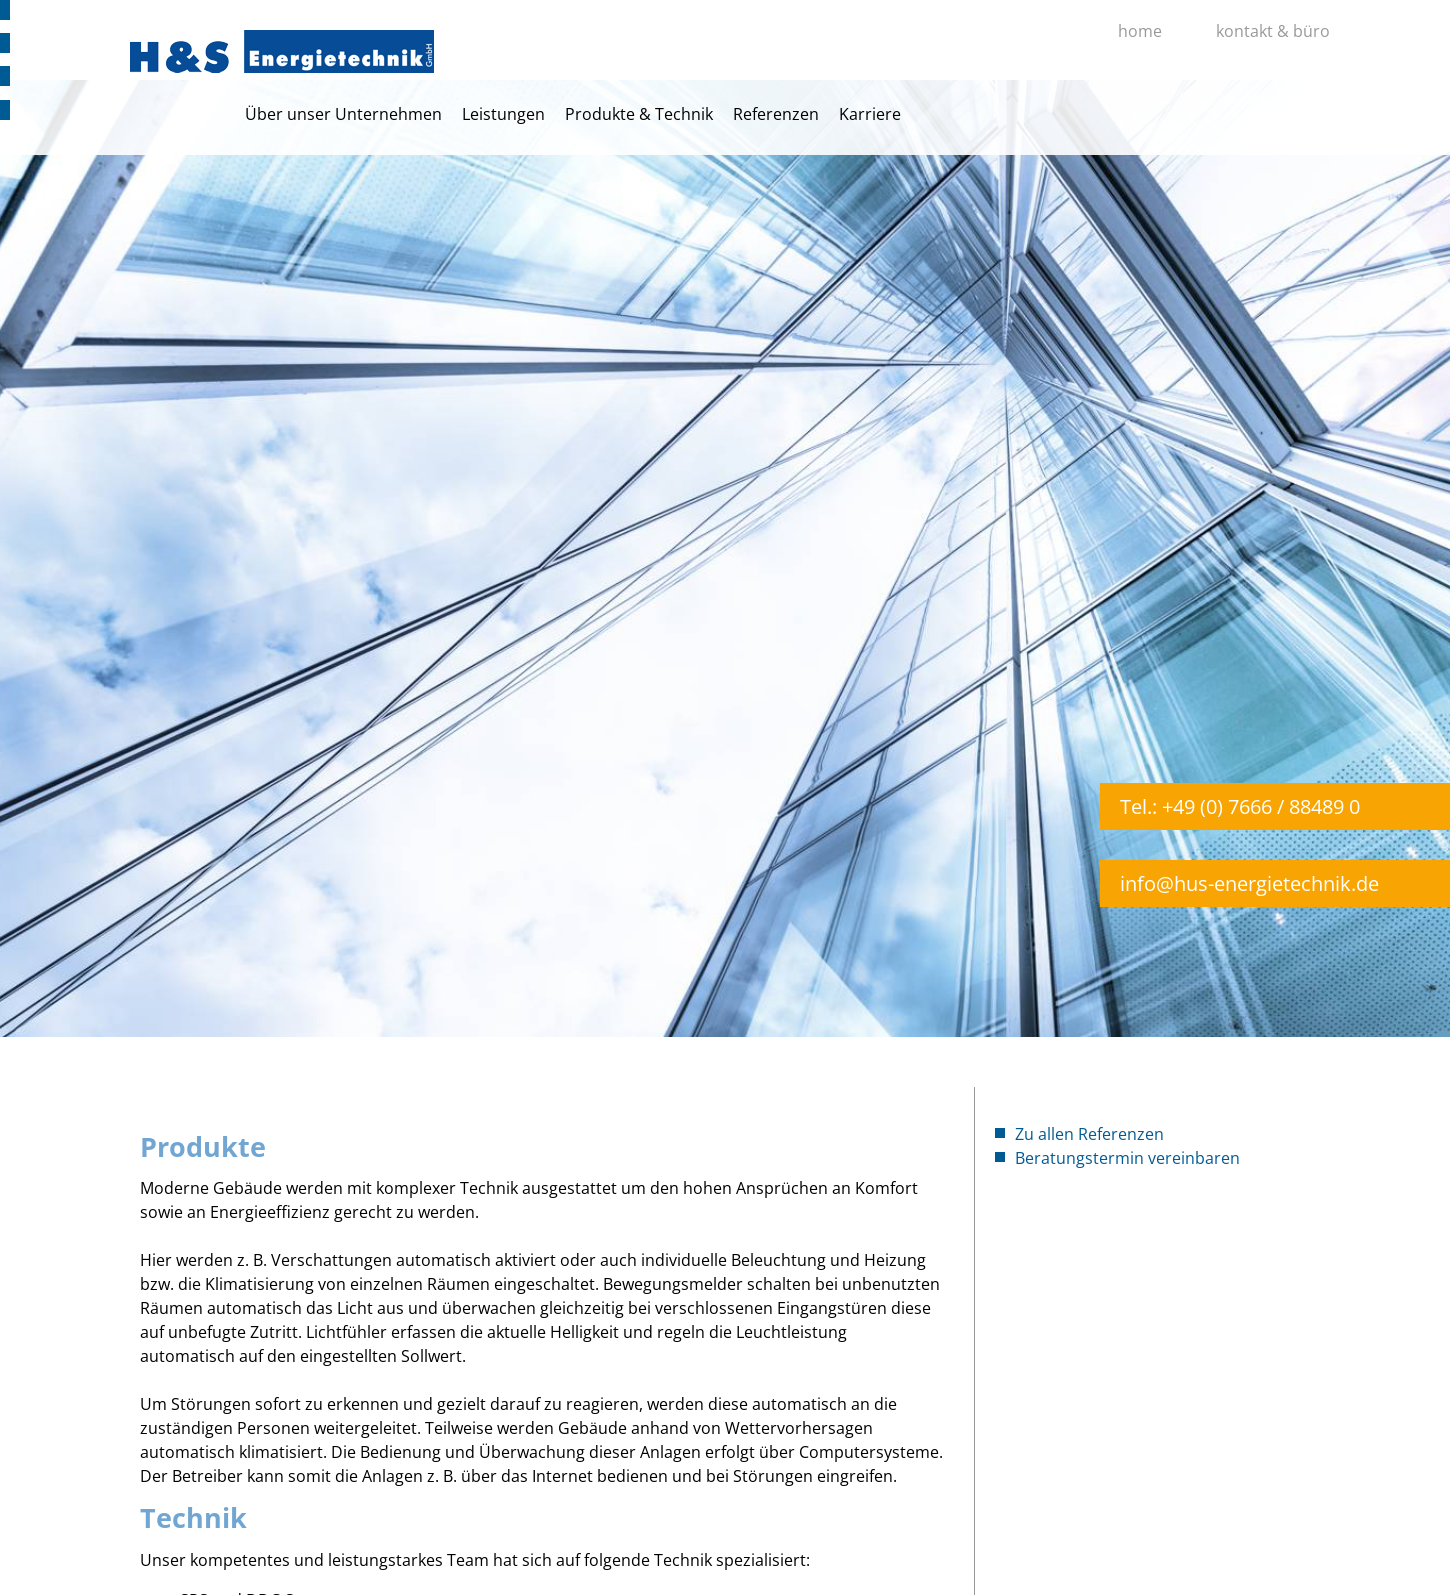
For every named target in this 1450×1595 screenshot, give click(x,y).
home (1140, 31)
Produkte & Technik (639, 114)
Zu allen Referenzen (1089, 1134)
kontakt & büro (1273, 31)
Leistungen (503, 114)
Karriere (870, 114)
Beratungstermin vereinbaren (1127, 1158)
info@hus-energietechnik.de (1249, 883)
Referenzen (776, 114)
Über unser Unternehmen (343, 114)
